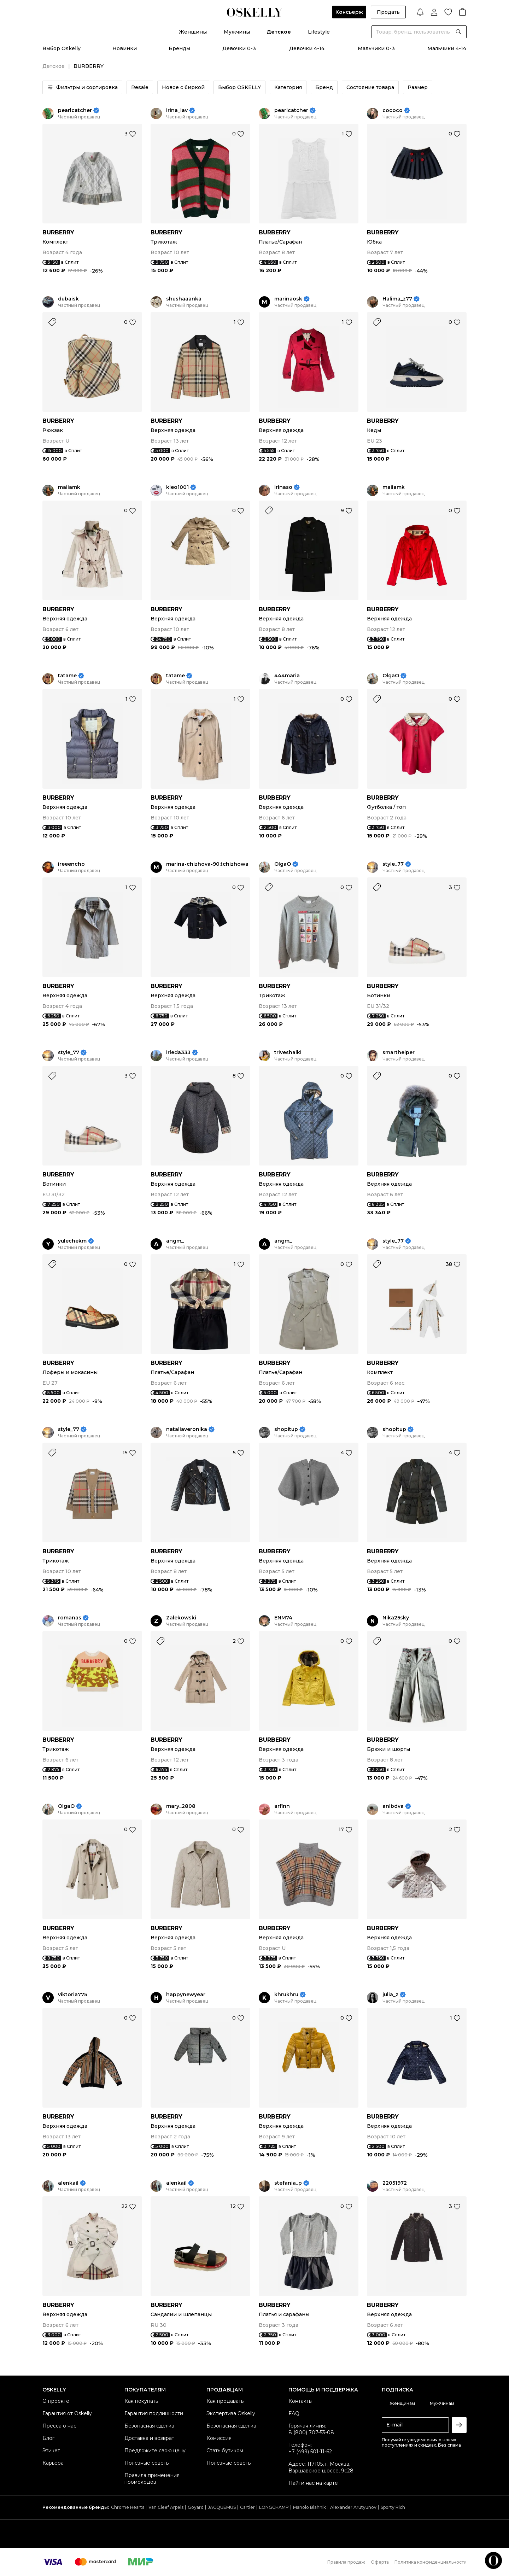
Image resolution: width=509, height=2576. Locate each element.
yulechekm (72, 1241)
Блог (48, 2438)
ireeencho (71, 864)
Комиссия (219, 2438)
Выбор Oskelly (61, 48)
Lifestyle (319, 32)
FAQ (293, 2413)
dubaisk (68, 299)
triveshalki (288, 1053)
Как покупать (141, 2401)
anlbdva (393, 1806)
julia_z (390, 1995)
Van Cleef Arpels (165, 2507)
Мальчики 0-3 (376, 48)
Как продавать (225, 2401)
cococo (392, 110)
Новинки (124, 48)
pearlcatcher (75, 110)
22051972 (394, 2183)
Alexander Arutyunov (353, 2507)
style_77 (393, 864)
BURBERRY (58, 232)
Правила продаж (346, 2562)
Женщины (193, 32)
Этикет (51, 2450)
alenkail (68, 2183)
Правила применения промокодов (152, 2478)
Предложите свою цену (155, 2450)
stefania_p (288, 2183)
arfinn (282, 1806)
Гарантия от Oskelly (67, 2413)
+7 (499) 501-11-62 (310, 2451)
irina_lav (177, 110)
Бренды (179, 48)
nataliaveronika (186, 1429)
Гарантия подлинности (153, 2413)
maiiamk (69, 487)
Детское (279, 32)
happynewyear (185, 1995)
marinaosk (288, 299)
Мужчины (237, 32)
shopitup (286, 1429)
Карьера (53, 2463)
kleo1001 (177, 487)
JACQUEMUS (222, 2507)
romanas (69, 1618)
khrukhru (286, 1995)
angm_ (175, 1241)
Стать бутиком (224, 2450)
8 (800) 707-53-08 (311, 2432)
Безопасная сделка (149, 2426)
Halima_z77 (397, 299)
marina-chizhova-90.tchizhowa (207, 864)
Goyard (196, 2507)
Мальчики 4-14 (446, 48)
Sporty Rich (393, 2507)
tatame (67, 676)
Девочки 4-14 (306, 48)
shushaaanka (183, 299)
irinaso (283, 487)
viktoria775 (72, 1995)
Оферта (380, 2562)
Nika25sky (395, 1618)
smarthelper (398, 1053)
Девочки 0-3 (239, 48)
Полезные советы (147, 2463)
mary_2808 (180, 1806)
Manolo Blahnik (309, 2507)
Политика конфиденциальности (430, 2562)
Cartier (247, 2507)
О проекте (55, 2401)
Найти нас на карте (313, 2483)
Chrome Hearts (127, 2507)
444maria (287, 676)
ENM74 (283, 1618)
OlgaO (390, 676)
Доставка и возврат (149, 2438)
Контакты (300, 2401)
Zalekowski (181, 1618)
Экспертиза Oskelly (230, 2413)
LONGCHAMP (274, 2507)
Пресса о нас (59, 2426)
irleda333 (178, 1053)
